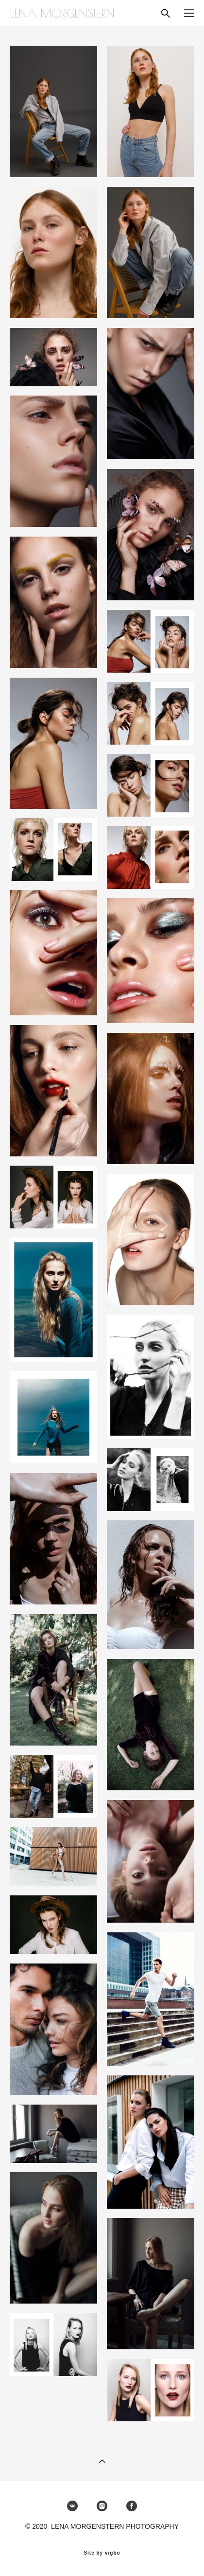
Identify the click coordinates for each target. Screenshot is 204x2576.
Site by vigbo (102, 2553)
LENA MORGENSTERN (62, 13)
